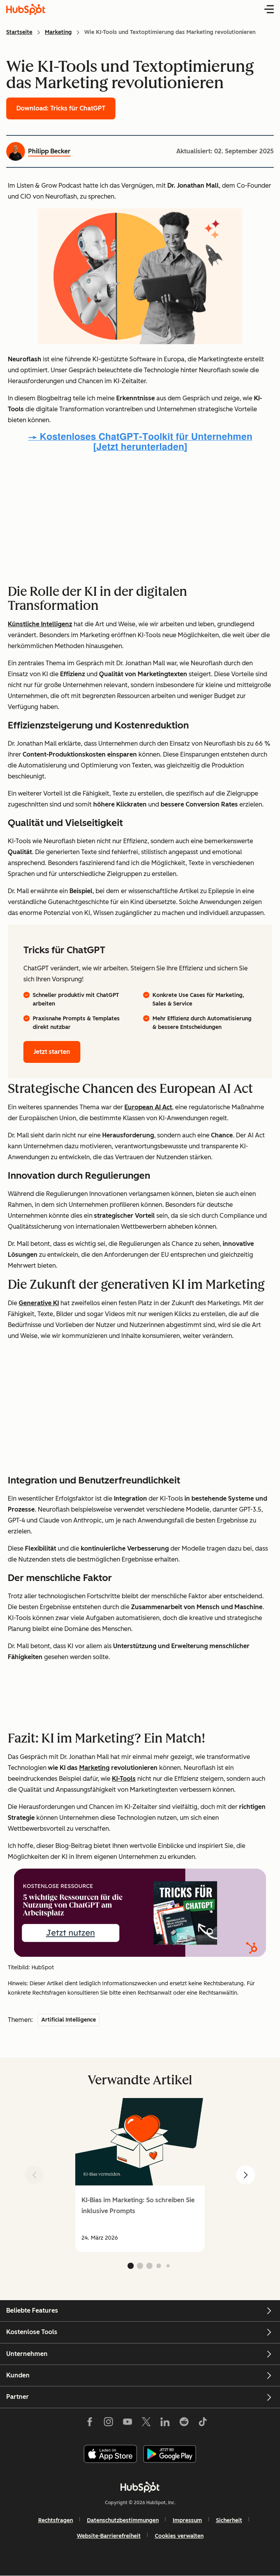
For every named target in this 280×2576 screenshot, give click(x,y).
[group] (140, 2174)
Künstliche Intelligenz (40, 624)
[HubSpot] (140, 2487)
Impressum (187, 2520)
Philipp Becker (49, 151)
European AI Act (148, 1107)
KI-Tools (124, 1778)
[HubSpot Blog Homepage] (25, 9)
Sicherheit (229, 2520)
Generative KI (39, 1303)
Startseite (19, 32)
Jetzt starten (52, 1051)
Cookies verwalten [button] (179, 2536)
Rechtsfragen (55, 2520)
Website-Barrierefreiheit (109, 2536)
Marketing (58, 32)
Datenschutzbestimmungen (123, 2520)
